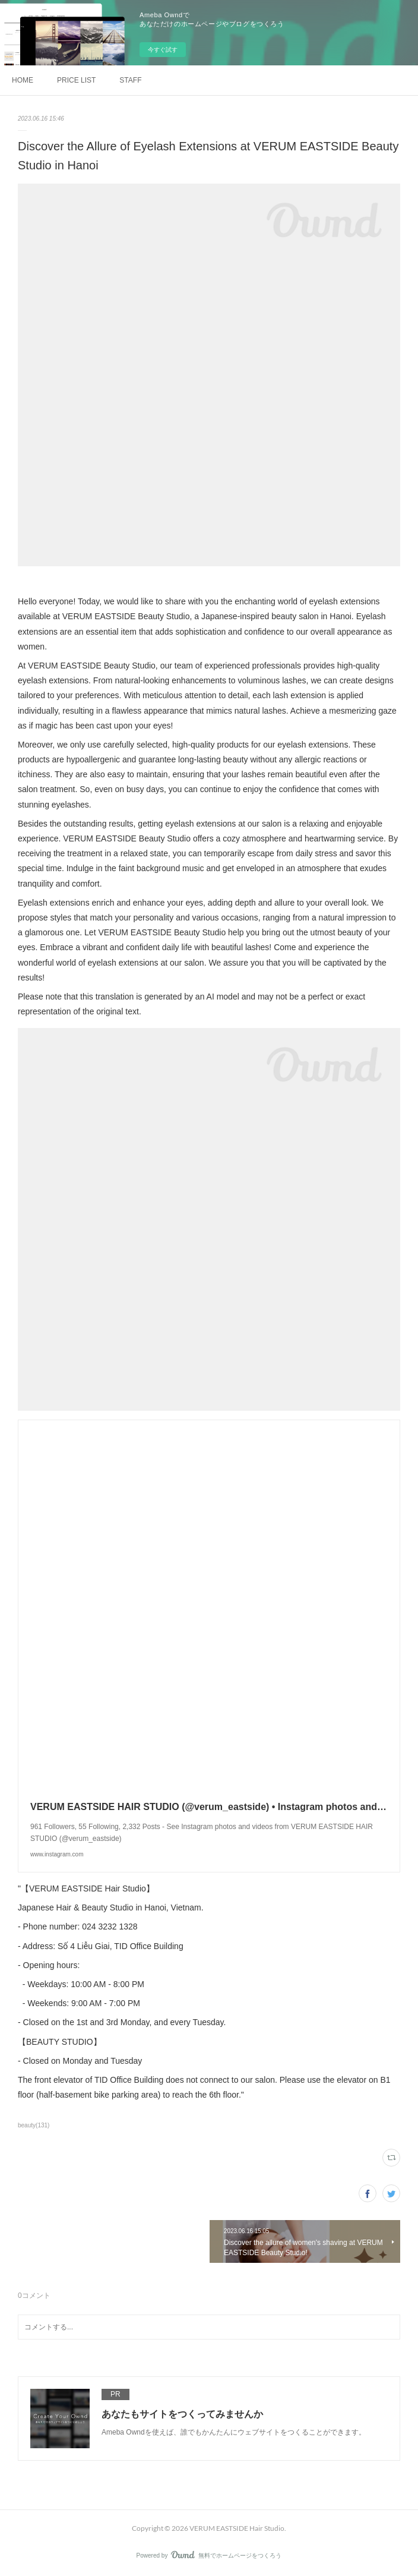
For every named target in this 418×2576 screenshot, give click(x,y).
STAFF (130, 80)
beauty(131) (33, 2125)
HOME (22, 80)
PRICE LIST (76, 80)
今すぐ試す (163, 49)
